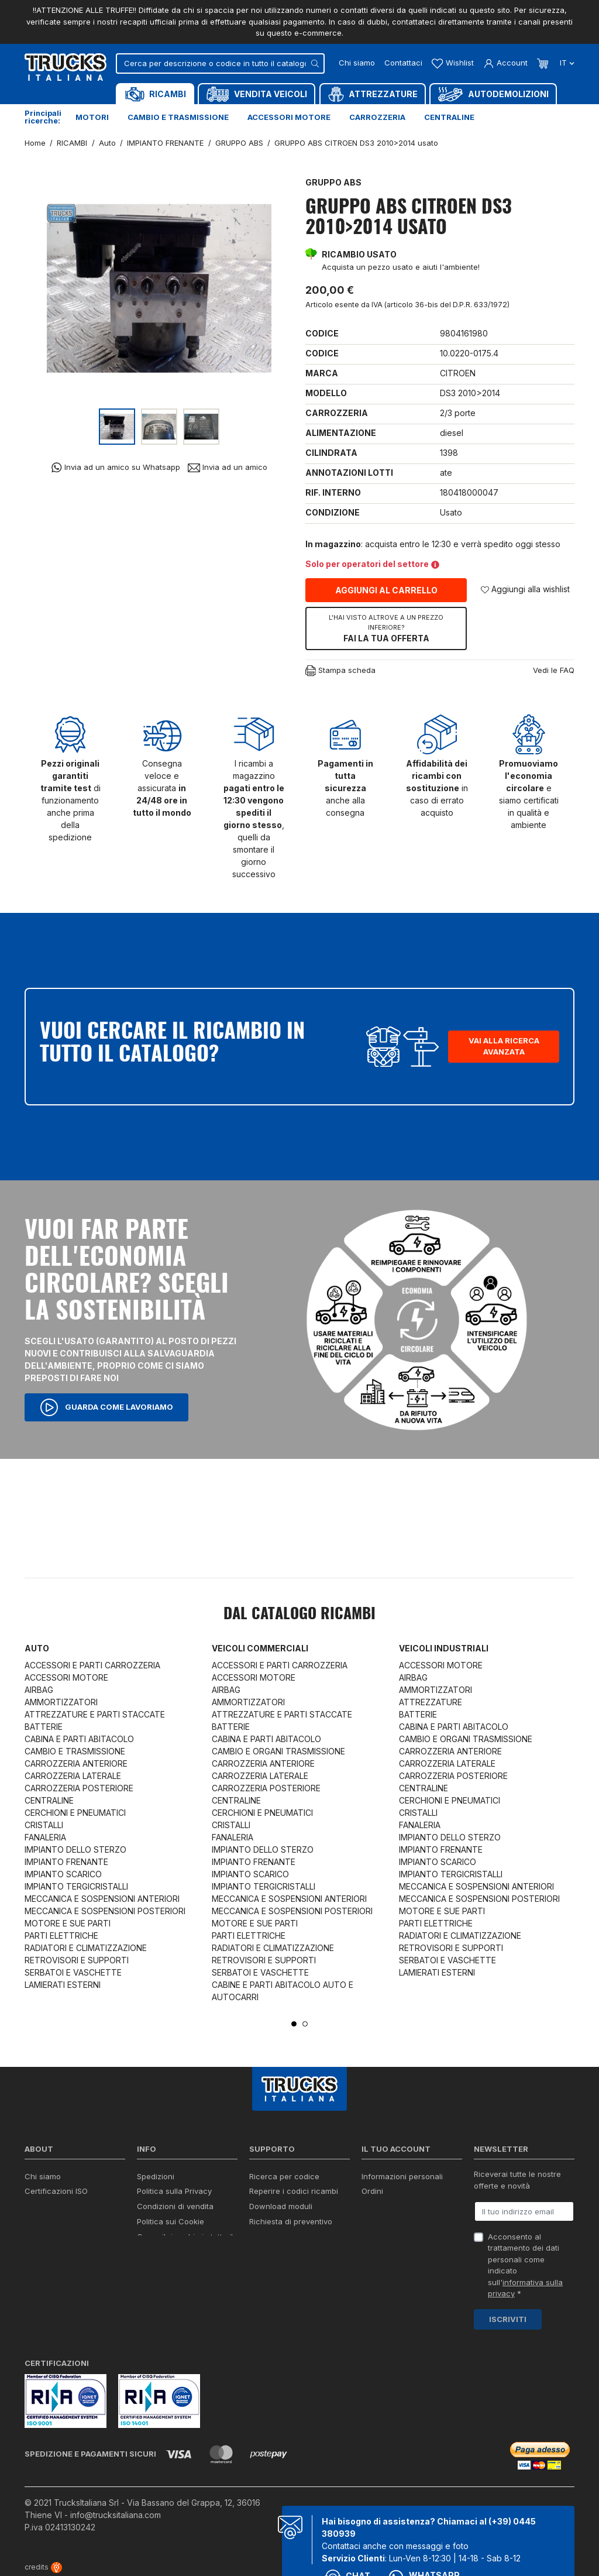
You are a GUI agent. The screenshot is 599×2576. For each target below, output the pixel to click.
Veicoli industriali (443, 1648)
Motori (92, 117)
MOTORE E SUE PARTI (68, 1923)
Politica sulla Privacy (174, 2191)
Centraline (449, 117)
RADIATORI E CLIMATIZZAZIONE (86, 1948)
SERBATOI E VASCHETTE (73, 1972)
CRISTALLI (44, 1825)
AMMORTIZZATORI (61, 1702)
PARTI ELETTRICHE (61, 1935)
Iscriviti (507, 2319)
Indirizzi (375, 2221)
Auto (37, 1648)
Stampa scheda (340, 670)
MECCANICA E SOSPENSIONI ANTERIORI (102, 1899)
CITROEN (458, 373)
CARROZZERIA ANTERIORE (76, 1763)
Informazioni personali (402, 2176)
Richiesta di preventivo (290, 2221)
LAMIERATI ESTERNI (63, 1985)
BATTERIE (44, 1727)
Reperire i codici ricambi (293, 2191)
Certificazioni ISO (56, 2191)
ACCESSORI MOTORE (66, 1677)
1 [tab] (294, 2023)
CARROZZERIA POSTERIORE (79, 1788)
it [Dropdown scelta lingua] (565, 62)
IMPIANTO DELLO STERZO (75, 1849)
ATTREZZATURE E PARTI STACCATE (95, 1714)
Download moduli (280, 2206)
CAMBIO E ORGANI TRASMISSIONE (278, 1751)
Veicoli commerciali (260, 1648)
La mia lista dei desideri (404, 2236)
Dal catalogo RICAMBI (299, 1614)
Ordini (372, 2191)
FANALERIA (45, 1837)
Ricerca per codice (284, 2176)
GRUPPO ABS (333, 182)
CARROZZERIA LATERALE (73, 1776)
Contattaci (403, 62)
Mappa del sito (164, 2263)
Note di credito (388, 2206)
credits (43, 2567)
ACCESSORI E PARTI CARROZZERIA (92, 1665)
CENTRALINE (49, 1800)
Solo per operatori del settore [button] (372, 564)
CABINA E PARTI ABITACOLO (79, 1739)
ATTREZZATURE (430, 1702)
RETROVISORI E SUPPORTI (77, 1960)
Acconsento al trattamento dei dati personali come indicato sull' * (525, 2265)
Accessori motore (289, 117)
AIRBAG (39, 1690)
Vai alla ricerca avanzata (504, 1046)
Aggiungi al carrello (386, 590)
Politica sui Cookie (170, 2221)
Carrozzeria (377, 117)
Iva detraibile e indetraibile (297, 2236)
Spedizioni (155, 2176)
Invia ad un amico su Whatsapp (115, 467)
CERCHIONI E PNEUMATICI (75, 1813)
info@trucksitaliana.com (115, 2515)
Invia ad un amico (227, 467)
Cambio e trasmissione (178, 117)
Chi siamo (357, 62)
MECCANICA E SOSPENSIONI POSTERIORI (105, 1911)
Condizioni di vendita (175, 2206)
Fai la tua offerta (386, 628)
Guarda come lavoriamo (106, 1407)
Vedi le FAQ (553, 670)
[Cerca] (220, 63)
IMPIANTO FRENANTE (66, 1862)
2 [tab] (305, 2023)
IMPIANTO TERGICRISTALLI (76, 1886)
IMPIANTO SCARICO (63, 1874)
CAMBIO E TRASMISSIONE (75, 1751)
